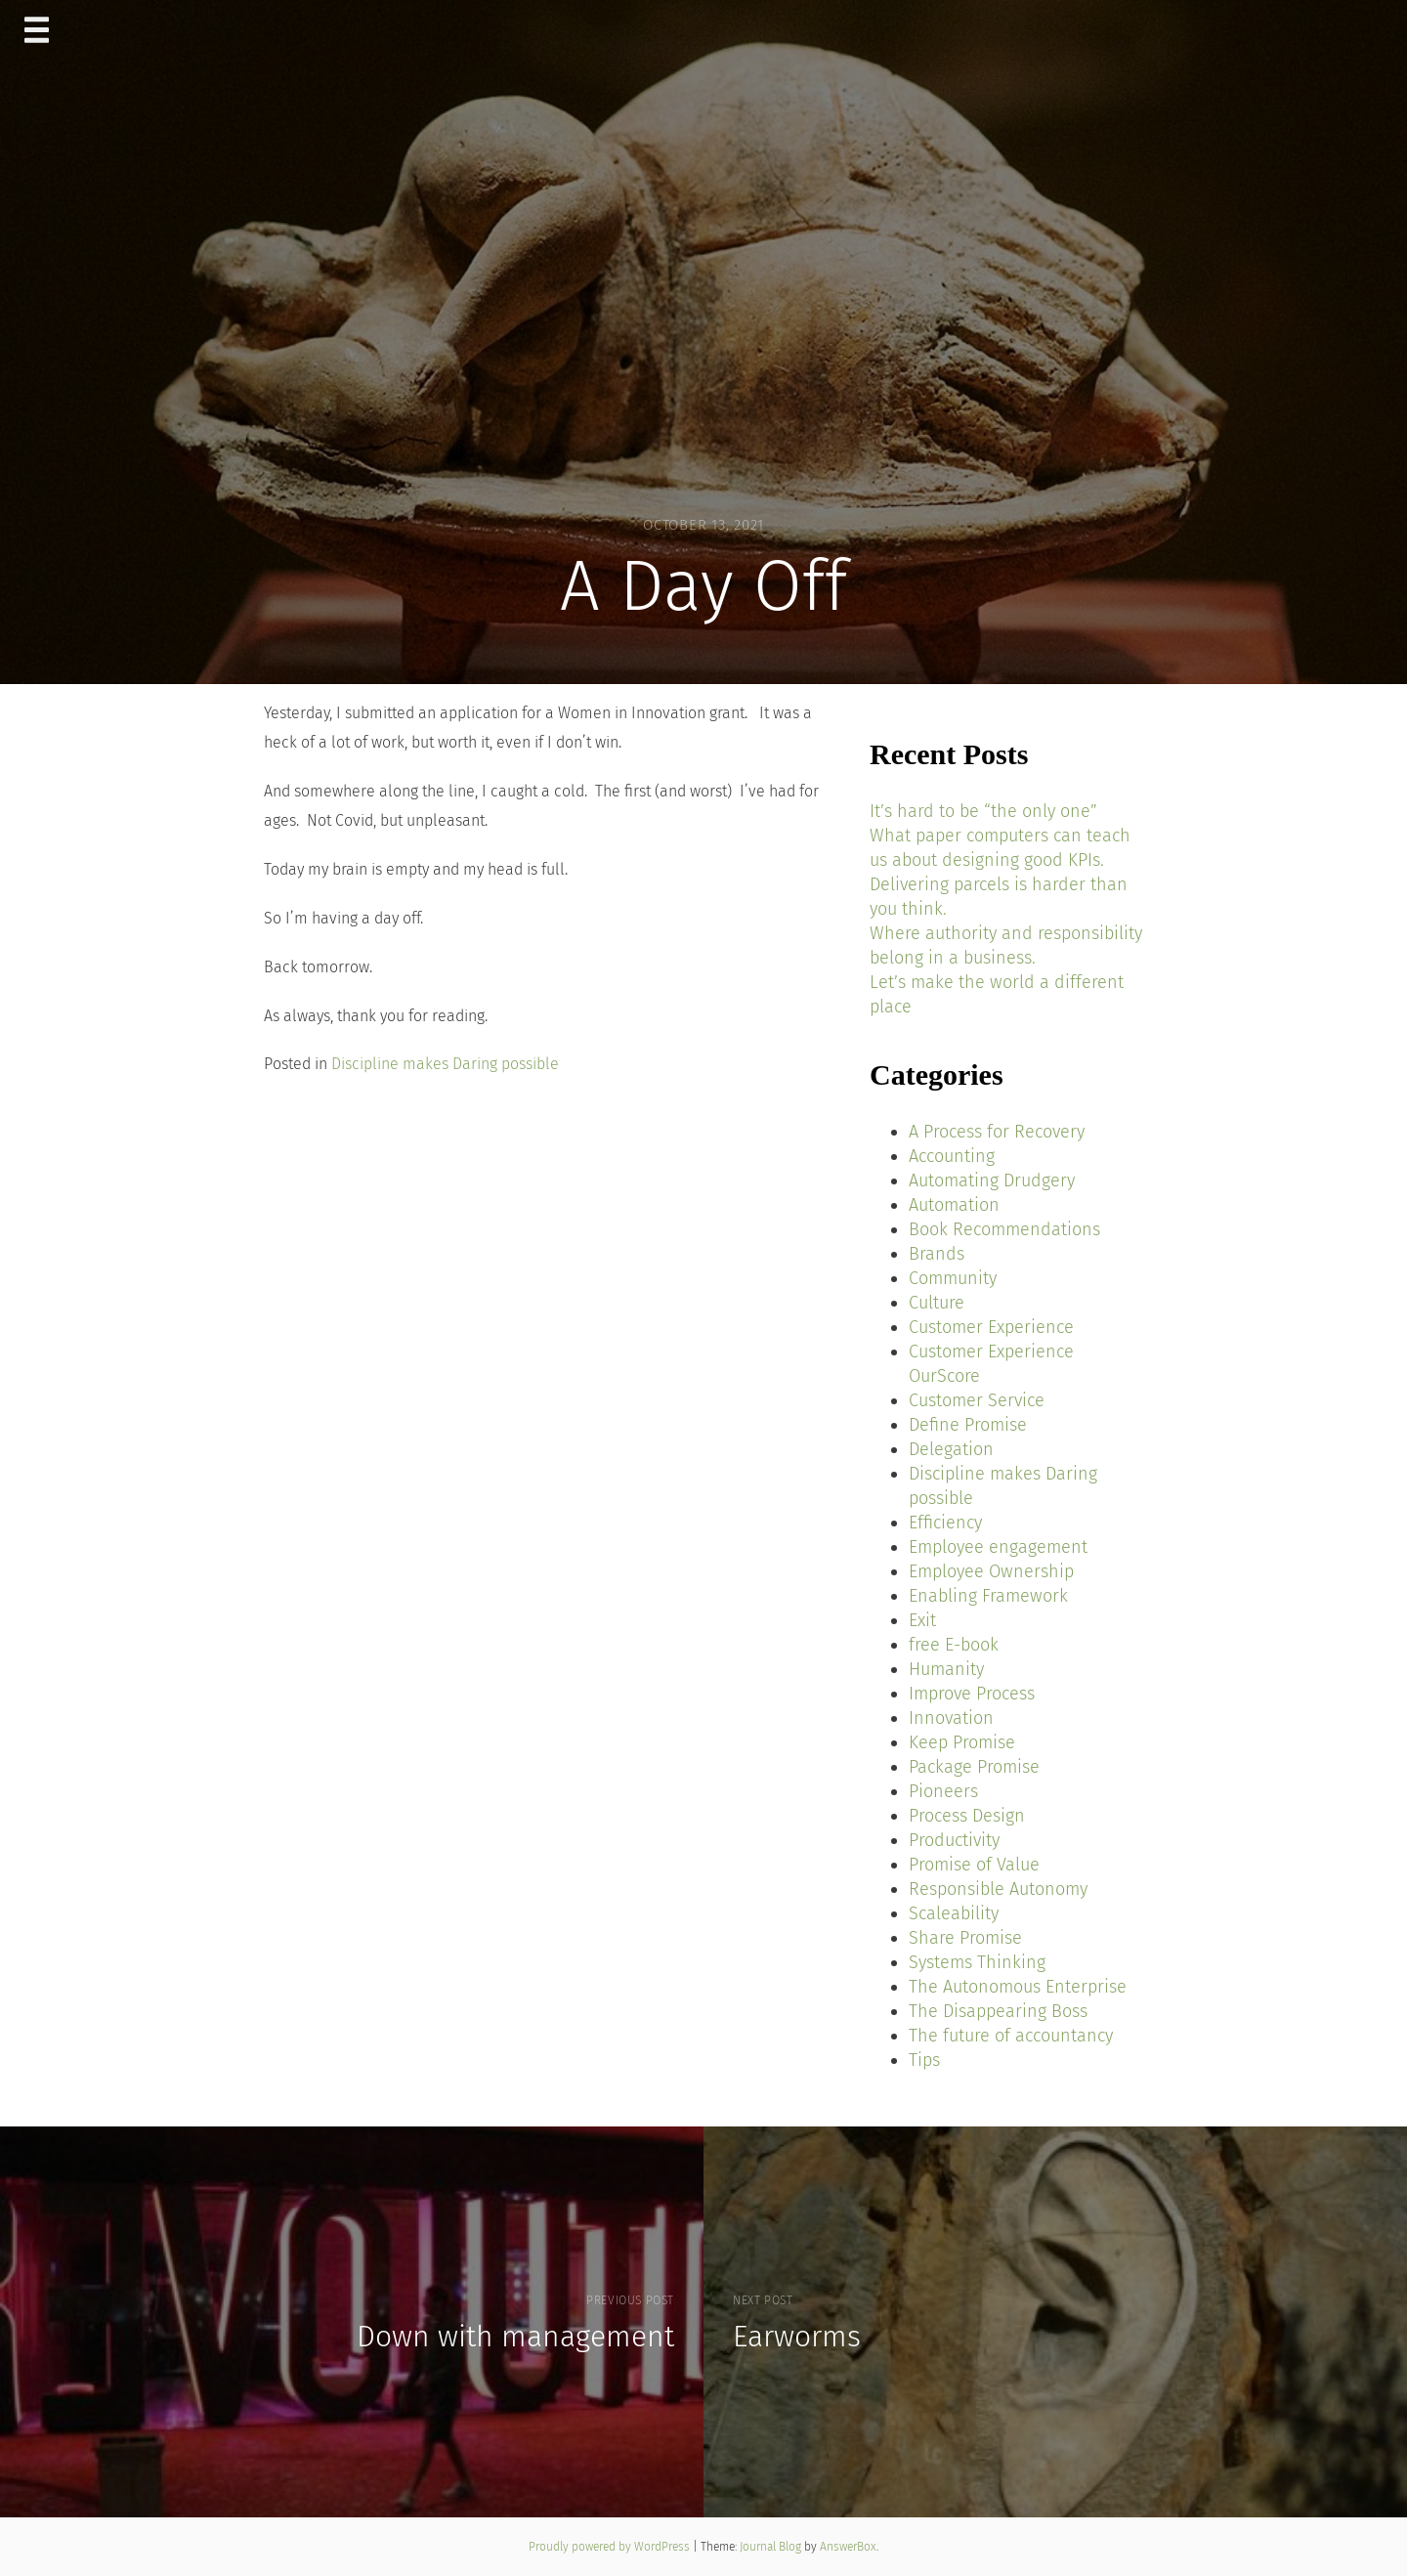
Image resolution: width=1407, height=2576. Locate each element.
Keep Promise (962, 1742)
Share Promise (965, 1938)
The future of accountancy (1011, 2035)
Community (953, 1278)
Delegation (951, 1449)
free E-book (954, 1644)
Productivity (954, 1840)
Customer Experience (991, 1327)
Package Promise (974, 1767)
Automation (954, 1205)
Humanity (946, 1669)
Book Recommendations (1004, 1229)
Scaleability (954, 1913)
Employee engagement (998, 1547)
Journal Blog (772, 2547)
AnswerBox (848, 2547)
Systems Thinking (977, 1962)
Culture (936, 1302)
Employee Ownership (991, 1571)
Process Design (967, 1815)
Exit (922, 1620)
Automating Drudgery (992, 1180)
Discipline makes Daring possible (445, 1063)
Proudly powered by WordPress (611, 2547)
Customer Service (977, 1400)
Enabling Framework (988, 1596)
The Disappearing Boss (998, 2011)
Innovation (951, 1718)
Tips (924, 2060)
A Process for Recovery (997, 1131)
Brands (936, 1254)
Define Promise (968, 1425)
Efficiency (945, 1522)
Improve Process (972, 1693)
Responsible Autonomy (998, 1889)
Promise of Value (974, 1864)
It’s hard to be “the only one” (983, 811)
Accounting (952, 1156)
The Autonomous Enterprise (1018, 1986)
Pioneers (943, 1791)
